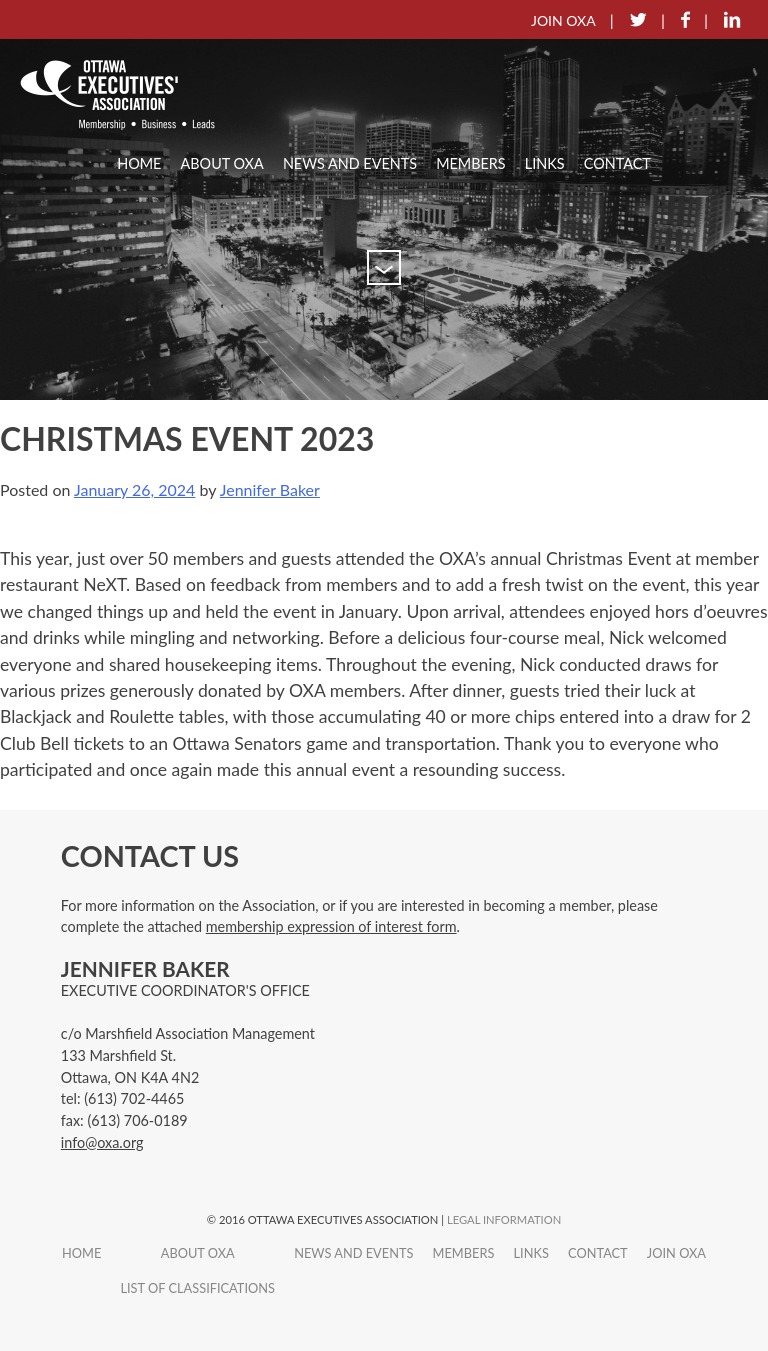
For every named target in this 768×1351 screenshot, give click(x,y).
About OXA (222, 163)
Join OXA (676, 1253)
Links (545, 163)
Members (470, 163)
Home (139, 163)
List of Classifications (197, 1288)
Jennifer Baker (270, 489)
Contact (617, 163)
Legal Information (504, 1219)
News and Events (350, 163)
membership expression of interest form (331, 926)
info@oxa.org (102, 1142)
